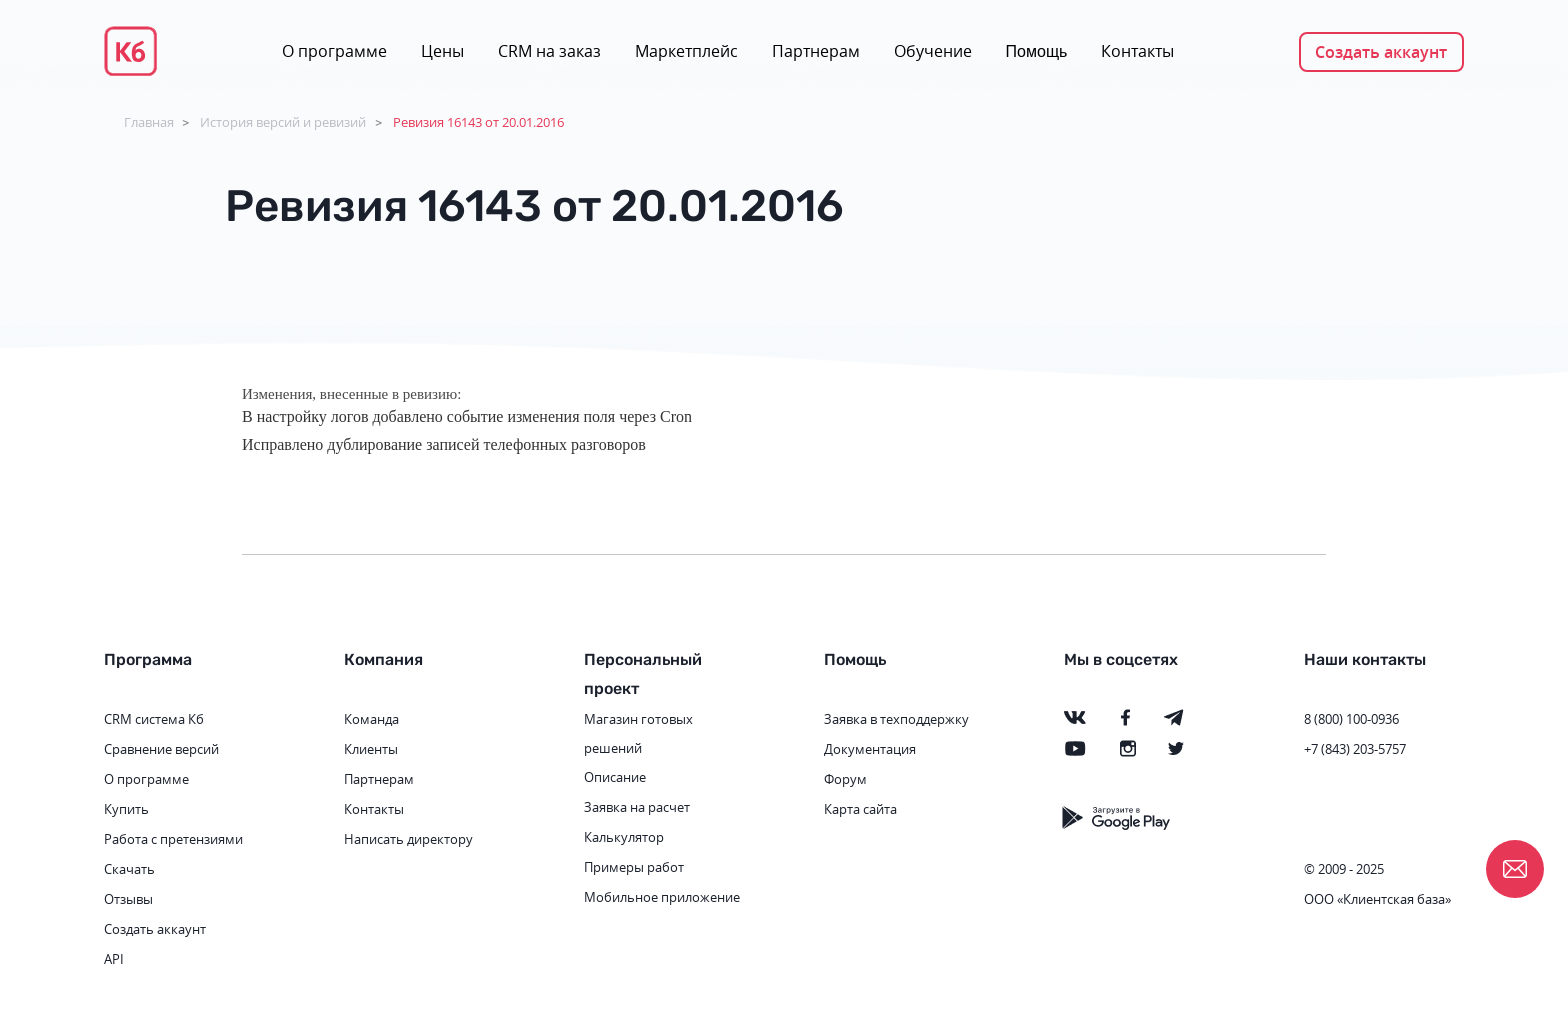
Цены (442, 51)
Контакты (1137, 51)
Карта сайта (860, 809)
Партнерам (816, 51)
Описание (615, 777)
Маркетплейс (686, 51)
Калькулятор (624, 837)
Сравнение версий (161, 749)
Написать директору (408, 839)
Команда (371, 719)
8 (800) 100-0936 (1351, 719)
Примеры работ (634, 867)
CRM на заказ (549, 51)
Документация (870, 749)
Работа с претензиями (173, 839)
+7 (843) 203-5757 (1355, 749)
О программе (334, 51)
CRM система (144, 719)
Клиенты (371, 749)
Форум (845, 779)
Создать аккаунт (1381, 52)
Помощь (1037, 51)
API (114, 959)
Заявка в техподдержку (896, 719)
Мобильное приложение (662, 897)
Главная (149, 122)
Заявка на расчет (637, 807)
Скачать (129, 869)
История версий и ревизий (283, 122)
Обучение (933, 51)
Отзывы (128, 899)
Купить (126, 809)
